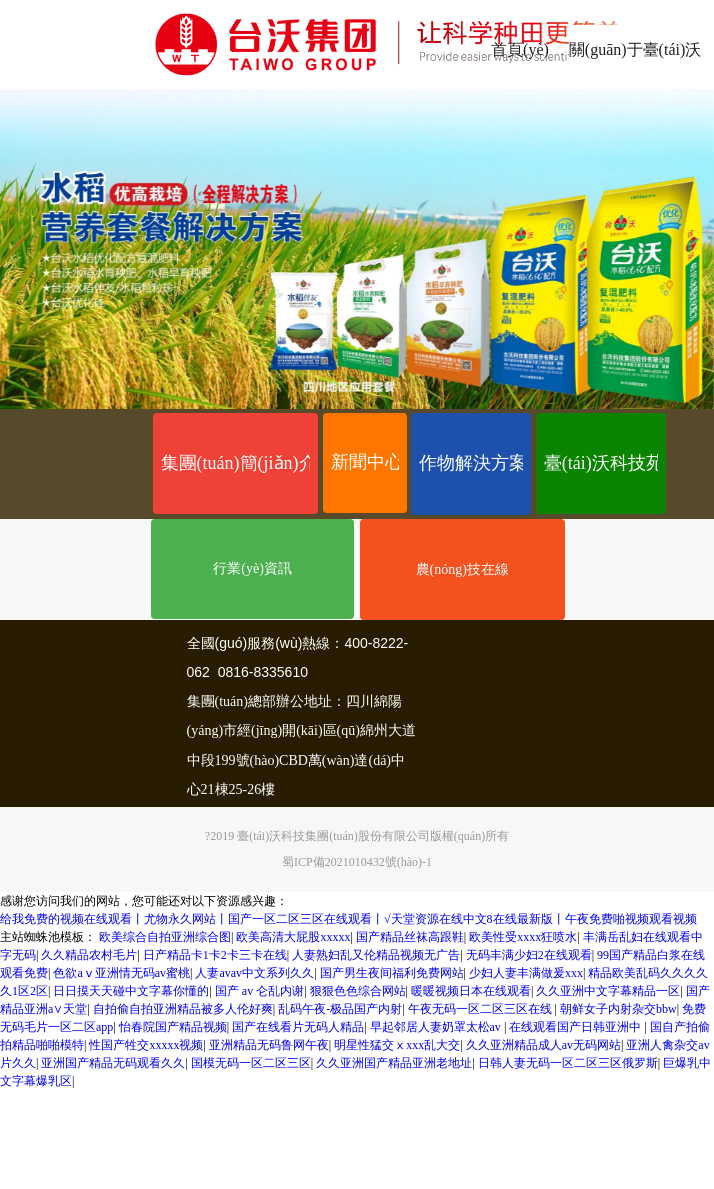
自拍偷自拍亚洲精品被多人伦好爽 (183, 1009)
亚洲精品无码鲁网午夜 (269, 1045)
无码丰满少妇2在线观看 (529, 955)
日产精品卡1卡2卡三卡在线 (215, 955)
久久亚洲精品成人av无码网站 (543, 1045)
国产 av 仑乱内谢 (259, 991)
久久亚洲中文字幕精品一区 (608, 991)
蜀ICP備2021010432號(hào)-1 (357, 862)
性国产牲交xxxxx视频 (146, 1045)
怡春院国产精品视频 (173, 1027)
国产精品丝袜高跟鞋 (410, 937)
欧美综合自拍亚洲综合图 (165, 937)
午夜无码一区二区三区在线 (481, 1009)
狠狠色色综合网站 (358, 991)
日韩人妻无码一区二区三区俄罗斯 (568, 1063)
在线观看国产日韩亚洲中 (576, 1027)
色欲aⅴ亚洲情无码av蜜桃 (121, 973)
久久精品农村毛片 (89, 955)
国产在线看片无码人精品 (298, 1027)
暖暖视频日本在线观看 (471, 991)
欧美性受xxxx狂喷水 (523, 937)
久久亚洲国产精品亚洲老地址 (394, 1063)
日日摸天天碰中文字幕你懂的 (131, 991)
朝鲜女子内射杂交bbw (618, 1009)
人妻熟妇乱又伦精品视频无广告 (376, 955)
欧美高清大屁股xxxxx (293, 937)
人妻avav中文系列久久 (254, 973)
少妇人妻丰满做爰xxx (526, 973)
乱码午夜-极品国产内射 (340, 1009)
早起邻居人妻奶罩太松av (437, 1027)
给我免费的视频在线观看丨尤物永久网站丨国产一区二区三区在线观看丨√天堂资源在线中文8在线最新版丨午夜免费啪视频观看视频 (348, 919)
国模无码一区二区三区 (251, 1063)
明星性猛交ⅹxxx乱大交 (397, 1045)
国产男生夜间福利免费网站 (392, 973)
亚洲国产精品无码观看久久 (113, 1063)
